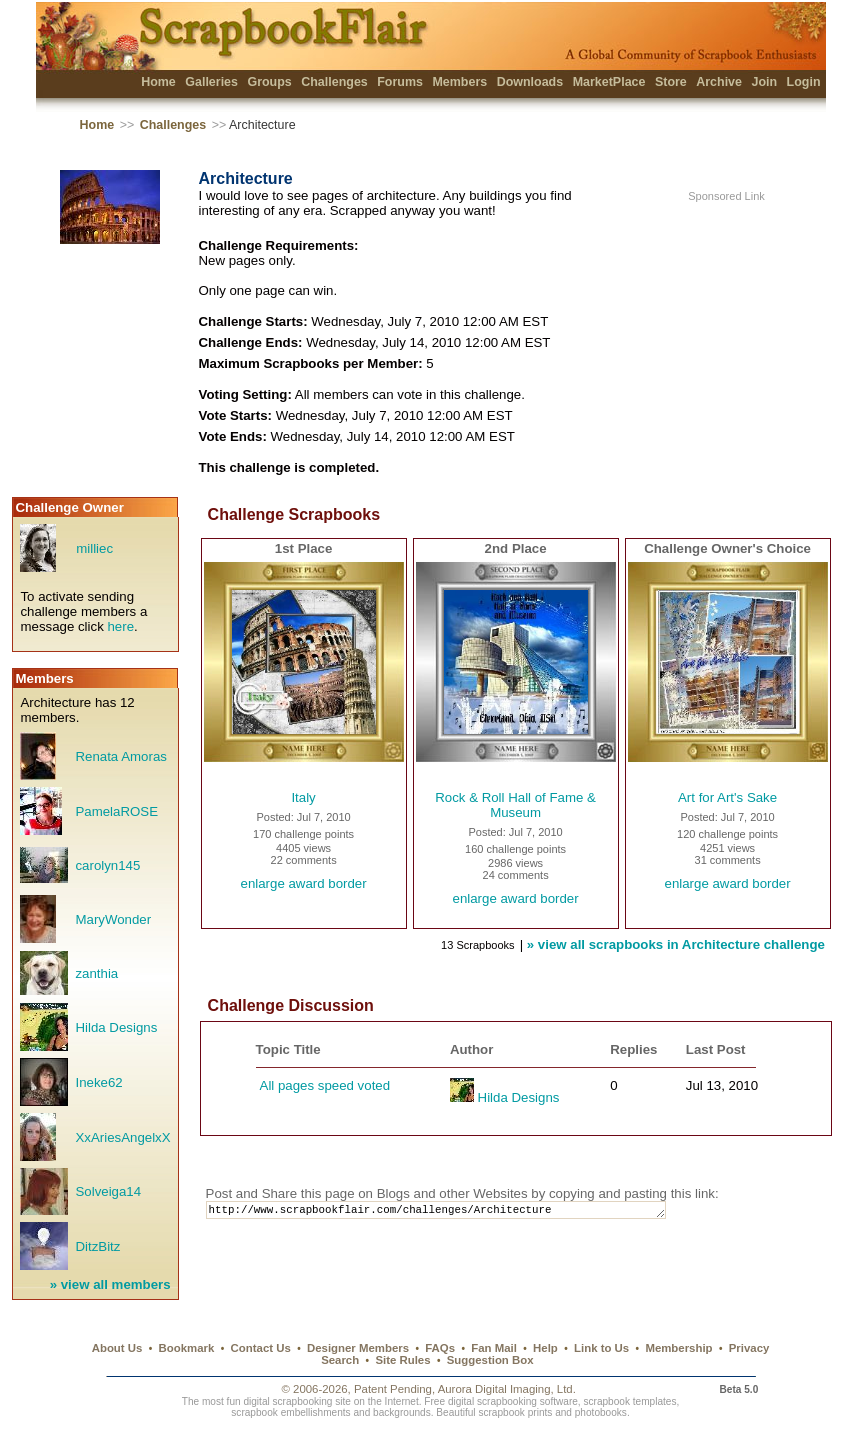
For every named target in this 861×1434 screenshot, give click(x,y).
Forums (400, 82)
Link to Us (601, 1348)
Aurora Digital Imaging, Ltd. (507, 1389)
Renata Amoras (120, 756)
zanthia (96, 973)
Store (671, 82)
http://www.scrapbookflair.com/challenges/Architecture (454, 1211)
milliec (94, 548)
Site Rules (402, 1360)
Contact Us (261, 1348)
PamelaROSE (116, 811)
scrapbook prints (515, 1412)
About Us (117, 1348)
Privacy (749, 1348)
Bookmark (187, 1348)
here (120, 626)
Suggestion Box (490, 1360)
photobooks (601, 1412)
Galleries (211, 82)
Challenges (334, 82)
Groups (269, 82)
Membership (678, 1348)
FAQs (440, 1348)
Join (764, 82)
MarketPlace (609, 82)
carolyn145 (107, 865)
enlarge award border (304, 883)
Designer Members (358, 1348)
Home (158, 82)
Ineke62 (98, 1082)
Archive (719, 82)
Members (459, 82)
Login (804, 82)
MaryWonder (113, 919)
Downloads (530, 82)
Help (545, 1348)
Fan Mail (494, 1348)
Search (340, 1360)
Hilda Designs (116, 1027)
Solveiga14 (108, 1191)
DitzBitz (97, 1246)
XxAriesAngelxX (122, 1137)
